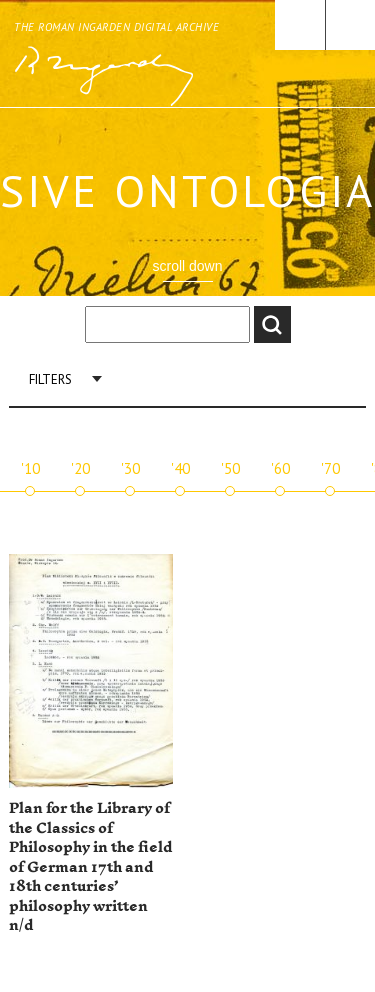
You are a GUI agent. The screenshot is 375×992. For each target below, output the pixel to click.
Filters (50, 379)
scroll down (187, 266)
